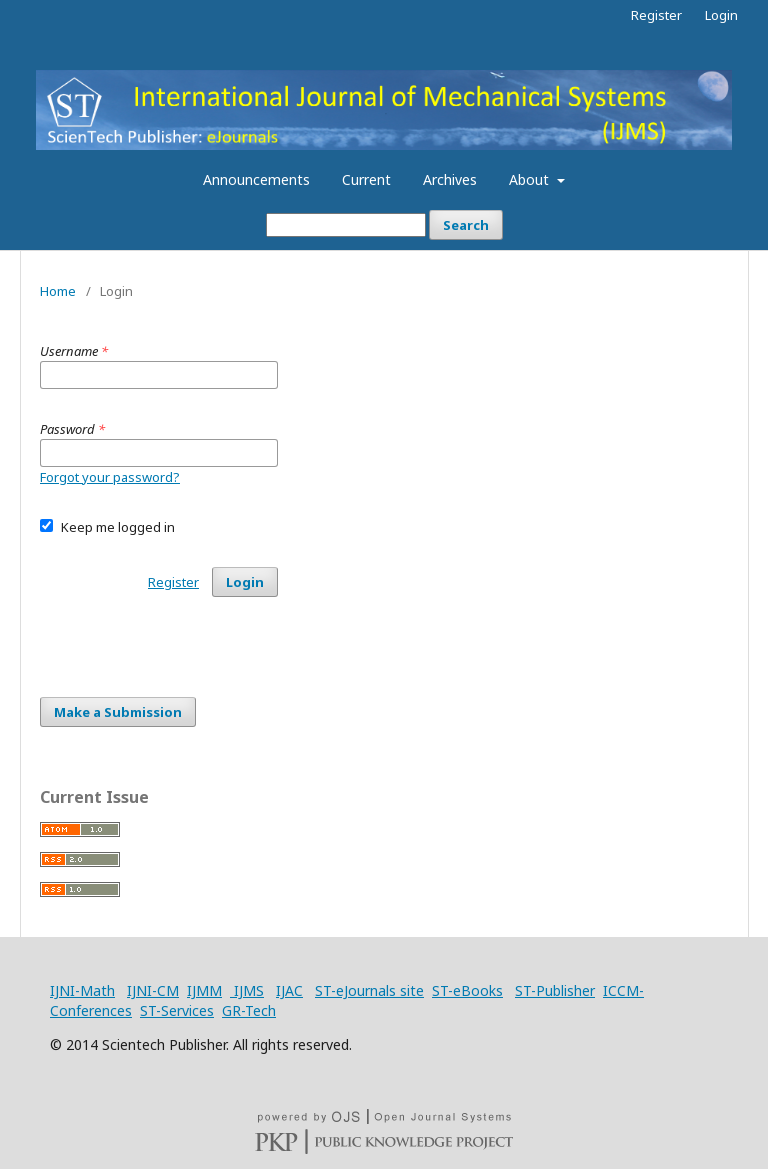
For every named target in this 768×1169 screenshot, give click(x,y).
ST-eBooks (467, 990)
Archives (450, 179)
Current (366, 179)
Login (721, 15)
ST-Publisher (555, 990)
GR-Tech (249, 1010)
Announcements (256, 179)
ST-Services (177, 1010)
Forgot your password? (110, 477)
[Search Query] (346, 225)
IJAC (289, 990)
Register (656, 15)
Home (58, 291)
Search (466, 225)
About (531, 179)
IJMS (247, 990)
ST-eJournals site (369, 990)
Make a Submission (118, 712)
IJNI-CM (153, 990)
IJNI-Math (82, 990)
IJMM (204, 990)
